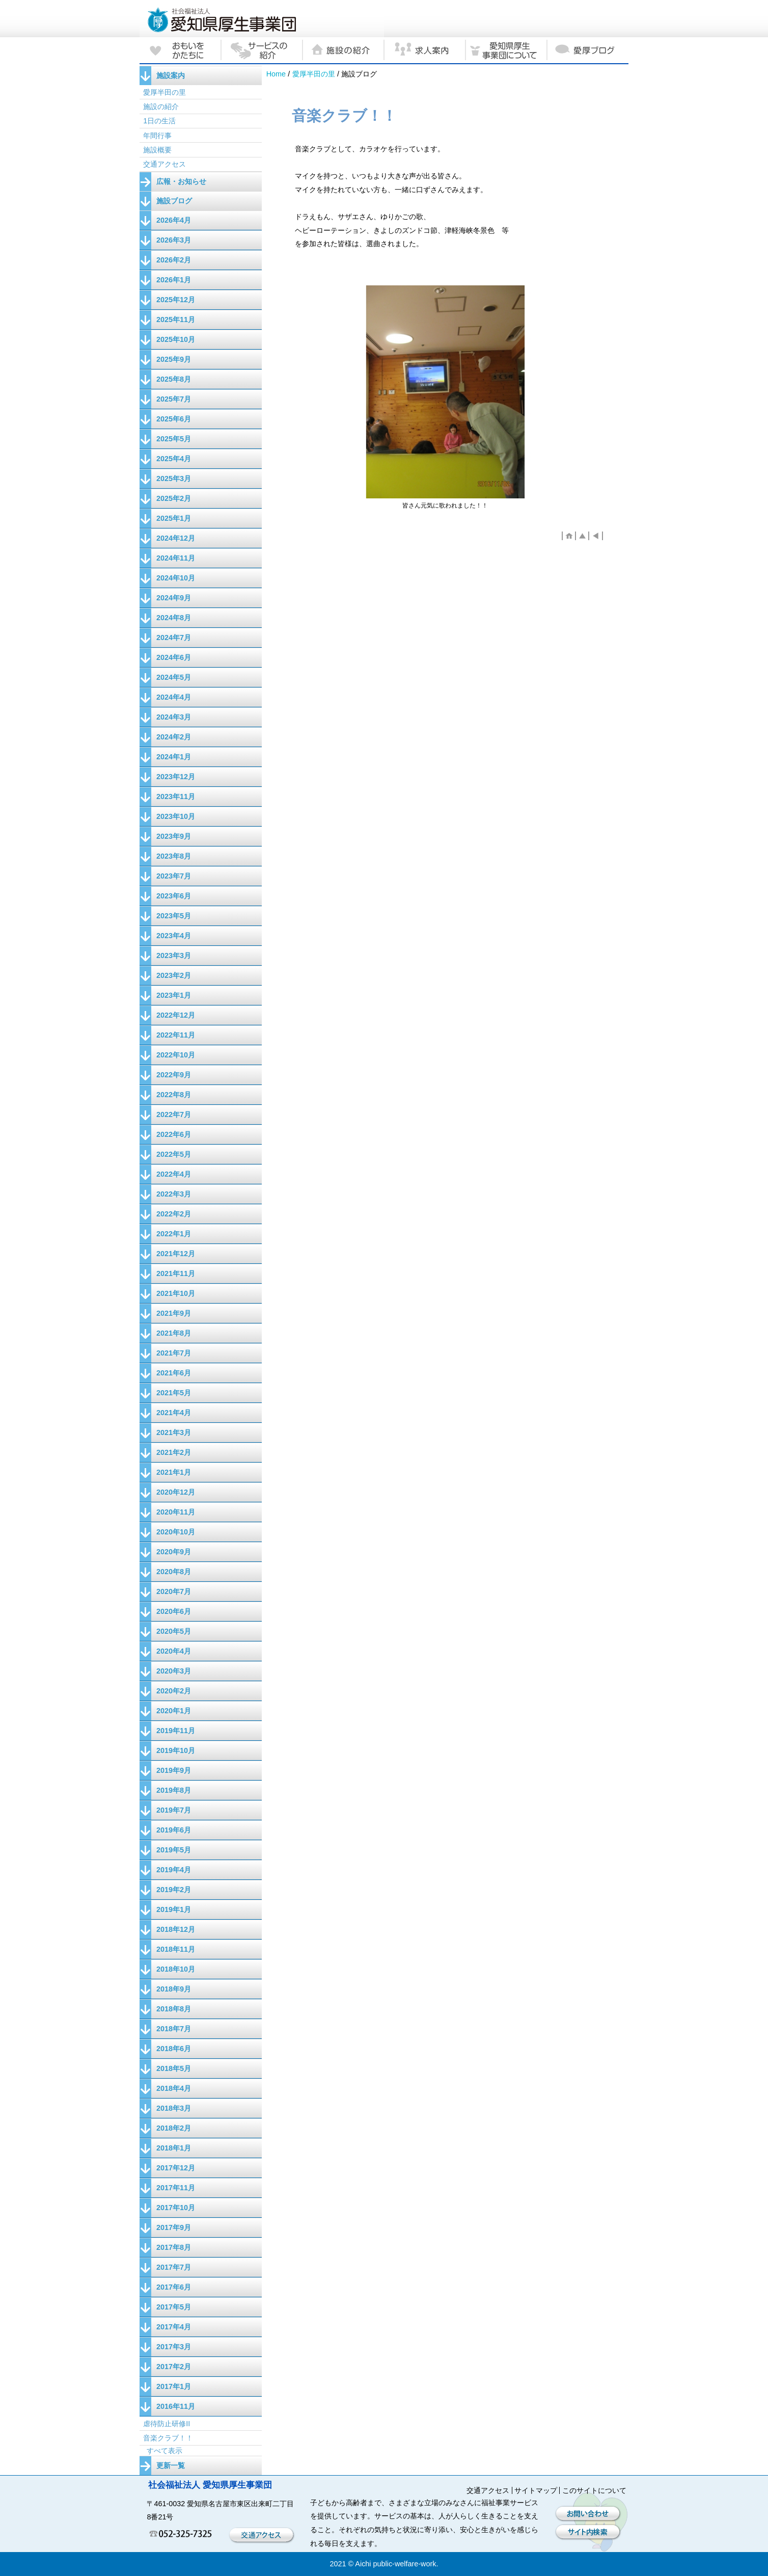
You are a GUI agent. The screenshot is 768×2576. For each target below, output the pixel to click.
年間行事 (157, 135)
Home (276, 73)
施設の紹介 (161, 106)
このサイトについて (594, 2490)
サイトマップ (535, 2490)
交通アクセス (164, 164)
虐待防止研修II (166, 2424)
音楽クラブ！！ (168, 2438)
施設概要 (157, 150)
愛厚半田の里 (313, 73)
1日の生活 (159, 121)
